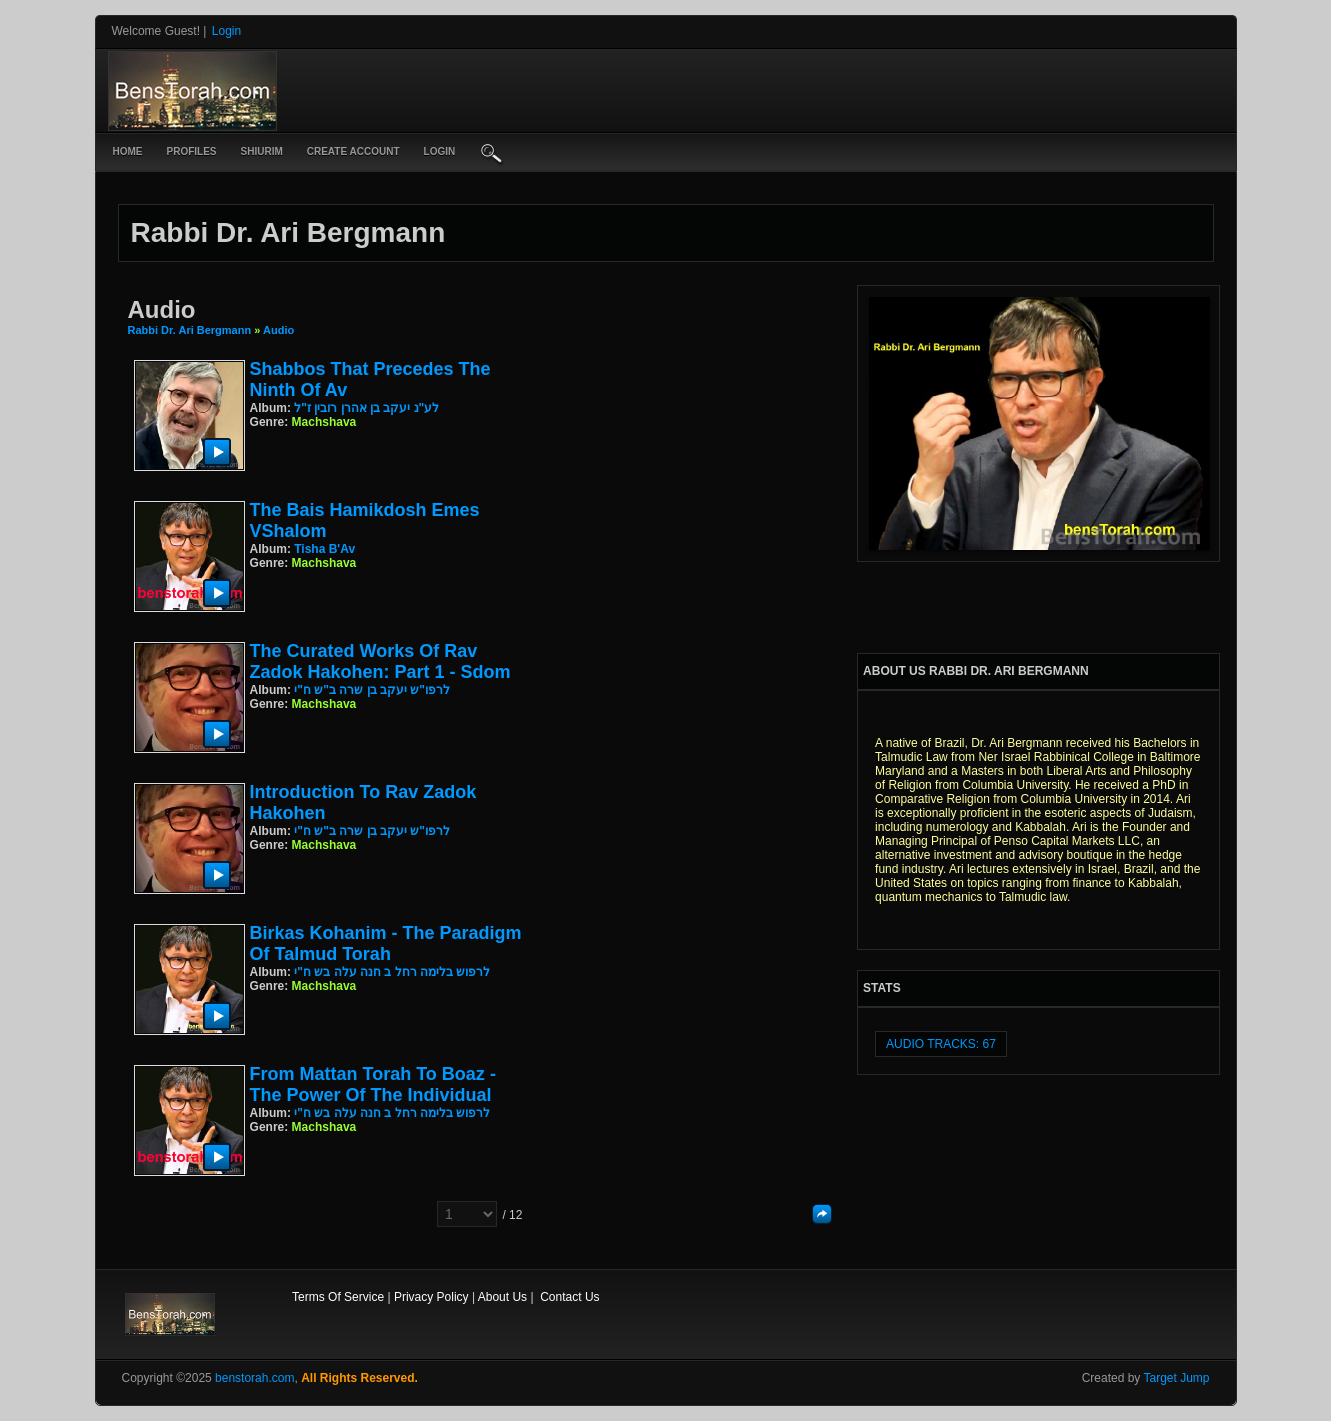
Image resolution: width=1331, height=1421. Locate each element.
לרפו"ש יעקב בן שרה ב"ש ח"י (372, 690)
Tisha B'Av (324, 549)
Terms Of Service (338, 1297)
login (440, 151)
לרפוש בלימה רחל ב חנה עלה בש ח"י (392, 972)
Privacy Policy (431, 1297)
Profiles (192, 151)
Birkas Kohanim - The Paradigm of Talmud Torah (386, 943)
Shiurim (262, 151)
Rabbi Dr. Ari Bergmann (190, 330)
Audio (278, 330)
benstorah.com (254, 1378)
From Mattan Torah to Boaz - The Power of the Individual (373, 1084)
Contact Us (569, 1297)
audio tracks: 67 (941, 1044)
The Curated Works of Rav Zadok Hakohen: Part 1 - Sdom (380, 661)
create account (353, 151)
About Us (502, 1297)
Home (128, 151)
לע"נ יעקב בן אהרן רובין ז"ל (366, 408)
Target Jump (1176, 1378)
